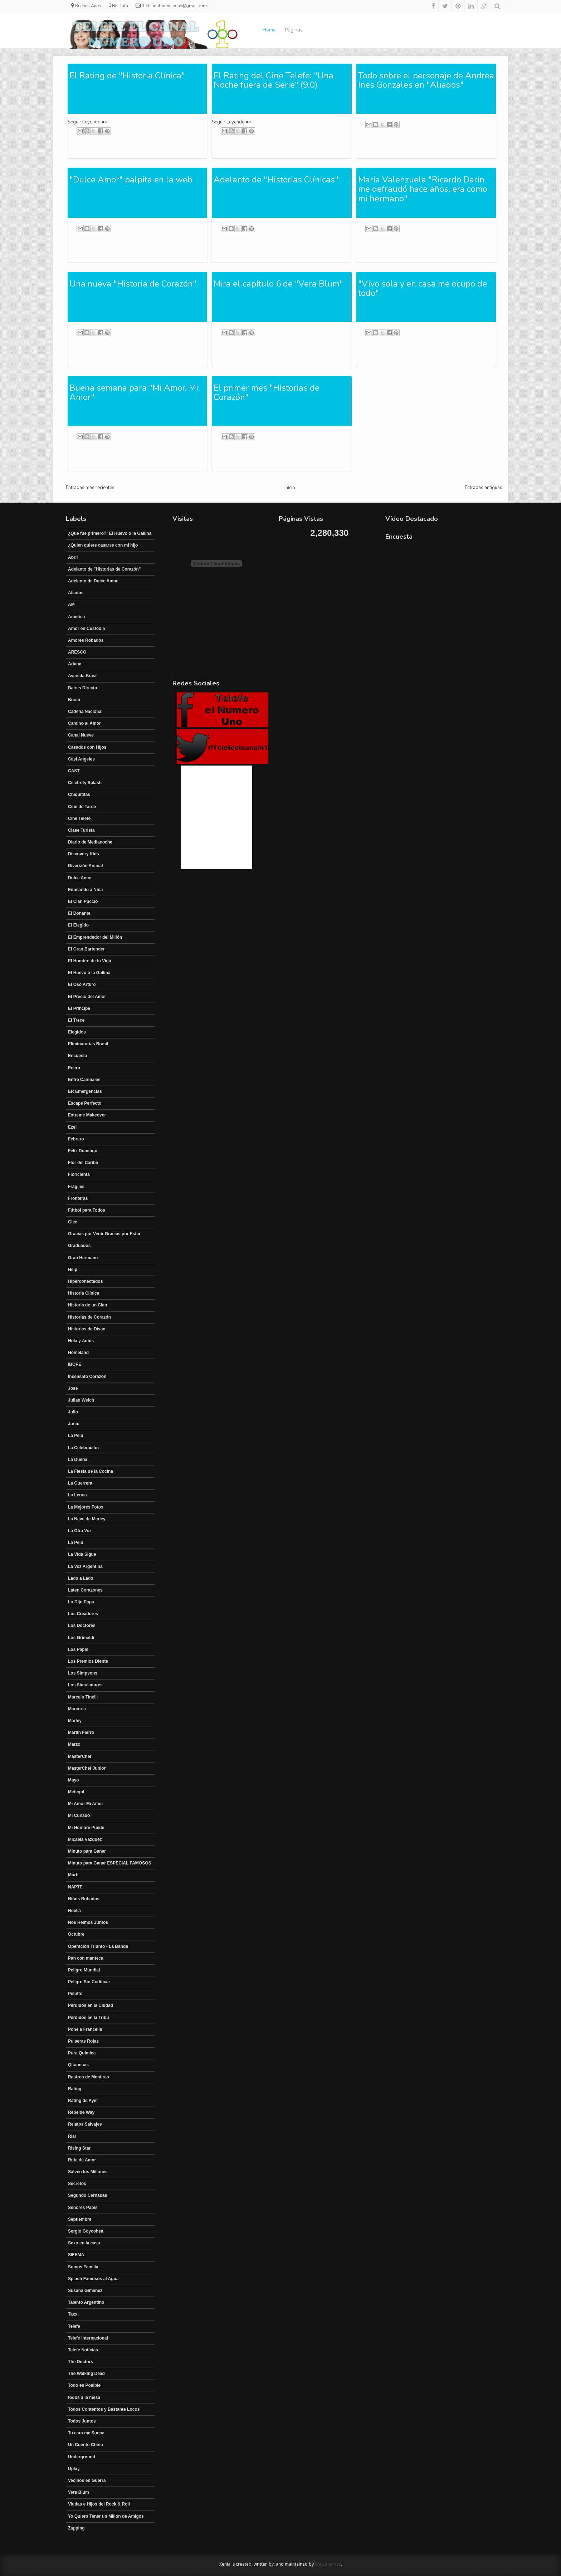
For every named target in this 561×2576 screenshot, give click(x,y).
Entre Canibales (84, 1079)
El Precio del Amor (87, 996)
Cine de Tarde (82, 806)
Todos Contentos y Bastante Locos (104, 2409)
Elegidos (77, 1032)
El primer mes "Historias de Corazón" (266, 392)
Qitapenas (78, 2064)
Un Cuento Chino (85, 2444)
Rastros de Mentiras (88, 2076)
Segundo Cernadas (87, 2195)
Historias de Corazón (89, 1317)
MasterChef (79, 1756)
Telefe (74, 2326)
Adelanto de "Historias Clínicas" (276, 179)
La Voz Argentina (85, 1566)
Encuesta (77, 1055)
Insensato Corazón (87, 1376)
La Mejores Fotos (85, 1507)
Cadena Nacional (85, 711)
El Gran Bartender (86, 949)
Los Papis (78, 1649)
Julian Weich (81, 1400)
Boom (74, 699)
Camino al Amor (84, 723)
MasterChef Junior (87, 1768)
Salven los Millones (88, 2171)
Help (72, 1269)
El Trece (76, 1020)
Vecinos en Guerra (87, 2480)
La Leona (77, 1494)
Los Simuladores (85, 1684)
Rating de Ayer (83, 2100)
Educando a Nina (85, 889)
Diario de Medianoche (90, 842)
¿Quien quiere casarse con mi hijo (103, 545)
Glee (72, 1222)
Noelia (74, 1910)
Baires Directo (82, 687)
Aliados (75, 592)
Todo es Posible (84, 2385)
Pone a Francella (85, 2029)
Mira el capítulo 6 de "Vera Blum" (278, 283)
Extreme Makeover (87, 1115)
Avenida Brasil (83, 675)
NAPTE (75, 1887)
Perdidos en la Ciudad (90, 2005)
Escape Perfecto (84, 1103)
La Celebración (83, 1447)
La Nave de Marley (87, 1518)
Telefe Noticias (83, 2349)
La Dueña (77, 1459)
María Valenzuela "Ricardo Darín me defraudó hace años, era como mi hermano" (422, 189)
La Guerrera (80, 1483)
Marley (75, 1720)
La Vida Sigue (82, 1554)
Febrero (76, 1139)
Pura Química (82, 2053)
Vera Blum (78, 2492)
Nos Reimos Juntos (88, 1922)
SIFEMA (76, 2254)
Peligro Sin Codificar (89, 1981)
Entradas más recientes (90, 487)
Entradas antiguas (483, 487)
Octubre (76, 1934)
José (73, 1388)
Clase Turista (81, 830)
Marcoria (77, 1708)
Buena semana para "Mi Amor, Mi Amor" (133, 392)
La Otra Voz (80, 1530)
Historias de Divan (87, 1328)
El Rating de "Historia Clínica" (127, 75)
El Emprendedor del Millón (95, 937)
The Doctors (80, 2361)
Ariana (74, 663)
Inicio (289, 487)
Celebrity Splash (85, 782)
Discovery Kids (83, 853)
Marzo (74, 1744)
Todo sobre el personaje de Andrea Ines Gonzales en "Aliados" (426, 80)
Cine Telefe (79, 818)
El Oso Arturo (82, 984)
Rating (74, 2088)
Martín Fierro (81, 1732)
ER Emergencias (85, 1091)
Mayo (73, 1780)
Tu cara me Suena (86, 2432)
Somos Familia (83, 2266)
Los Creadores (83, 1613)
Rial (72, 2136)
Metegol (76, 1791)
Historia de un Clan (87, 1304)
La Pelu (75, 1435)
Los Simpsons (82, 1673)
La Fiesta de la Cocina (90, 1471)
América (76, 616)
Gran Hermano (83, 1257)
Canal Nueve (81, 735)
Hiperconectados (85, 1281)
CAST (74, 770)
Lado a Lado (80, 1578)
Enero (74, 1067)
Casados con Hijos (87, 747)
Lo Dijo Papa (81, 1601)
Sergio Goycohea (85, 2231)
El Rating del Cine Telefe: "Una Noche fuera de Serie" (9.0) (273, 80)
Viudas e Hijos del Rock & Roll (99, 2504)
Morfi (73, 1874)
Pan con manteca (85, 1958)
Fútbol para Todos (86, 1210)
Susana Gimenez (85, 2290)
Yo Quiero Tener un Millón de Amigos (106, 2516)
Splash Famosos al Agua (93, 2278)
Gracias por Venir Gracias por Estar (104, 1233)
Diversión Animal (85, 865)
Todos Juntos (82, 2421)
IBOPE (74, 1364)
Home (269, 29)
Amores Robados (85, 640)
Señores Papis (83, 2207)
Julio (73, 1411)
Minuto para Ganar (87, 1851)
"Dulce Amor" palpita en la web (130, 179)
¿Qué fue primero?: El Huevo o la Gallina (109, 533)
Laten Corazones (85, 1590)
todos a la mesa (84, 2397)
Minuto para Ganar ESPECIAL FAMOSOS (109, 1863)
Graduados (79, 1245)
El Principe (79, 1008)
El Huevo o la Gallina (89, 972)
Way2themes (328, 2564)
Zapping (76, 2528)
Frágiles (76, 1186)
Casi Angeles (81, 759)
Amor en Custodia (86, 628)
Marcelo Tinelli (83, 1697)
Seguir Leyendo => (87, 122)
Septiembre (79, 2219)
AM (71, 604)
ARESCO (77, 652)
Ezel (72, 1127)
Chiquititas (79, 794)
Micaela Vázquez (85, 1839)
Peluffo (75, 1993)
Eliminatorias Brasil (88, 1043)
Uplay (74, 2468)
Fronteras (78, 1198)
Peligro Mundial (84, 1970)
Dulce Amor (80, 877)
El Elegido (78, 925)
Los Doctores (82, 1625)
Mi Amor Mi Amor (85, 1803)
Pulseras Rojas (83, 2041)
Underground (81, 2456)
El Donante (79, 913)
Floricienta (79, 1174)
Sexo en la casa (84, 2242)
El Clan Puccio (83, 901)
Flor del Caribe (83, 1162)
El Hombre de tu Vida (89, 960)
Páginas (294, 29)
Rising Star (79, 2148)
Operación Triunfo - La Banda (98, 1946)
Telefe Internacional (88, 2338)
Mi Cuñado (79, 1815)
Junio (73, 1423)
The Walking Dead (86, 2373)
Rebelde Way (81, 2112)
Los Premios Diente (88, 1661)
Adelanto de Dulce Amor (93, 580)
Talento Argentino (86, 2302)
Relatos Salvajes (85, 2124)
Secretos (77, 2183)
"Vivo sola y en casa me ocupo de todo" (422, 288)
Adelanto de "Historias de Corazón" (104, 569)
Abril (73, 557)
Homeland (78, 1352)
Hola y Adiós (81, 1340)
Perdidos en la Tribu (88, 2017)
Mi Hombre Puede (86, 1827)
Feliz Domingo (82, 1150)
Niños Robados (83, 1898)
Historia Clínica (83, 1293)
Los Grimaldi (81, 1637)
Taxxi (73, 2314)
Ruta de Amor (82, 2159)
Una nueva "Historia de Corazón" (132, 283)
